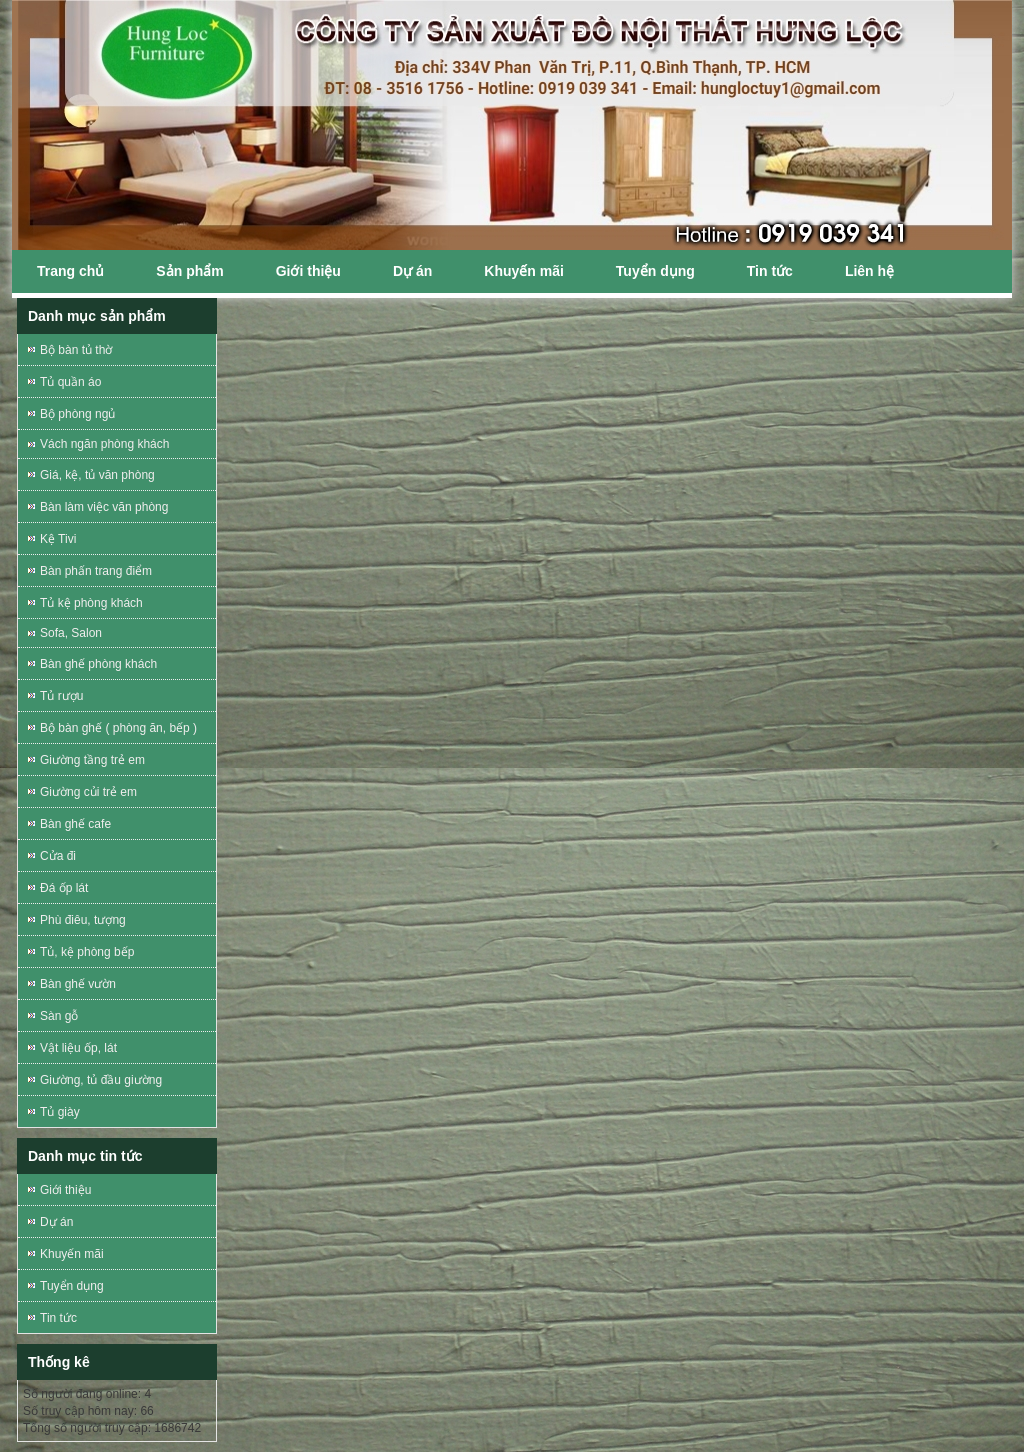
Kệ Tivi (58, 539)
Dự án (412, 271)
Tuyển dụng (655, 271)
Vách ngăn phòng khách (104, 444)
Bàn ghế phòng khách (98, 664)
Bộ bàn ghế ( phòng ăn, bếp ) (118, 728)
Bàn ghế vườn (78, 984)
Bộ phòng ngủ (77, 414)
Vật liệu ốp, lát (78, 1048)
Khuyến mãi (524, 271)
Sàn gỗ (59, 1016)
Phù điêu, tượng (83, 920)
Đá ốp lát (64, 888)
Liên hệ (869, 271)
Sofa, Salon (71, 633)
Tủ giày (60, 1112)
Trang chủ (70, 271)
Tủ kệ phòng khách (91, 603)
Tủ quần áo (70, 382)
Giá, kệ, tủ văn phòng (97, 475)
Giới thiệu (308, 271)
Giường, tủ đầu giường (101, 1080)
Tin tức (770, 271)
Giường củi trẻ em (88, 792)
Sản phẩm (189, 271)
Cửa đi (58, 856)
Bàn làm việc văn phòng (104, 507)
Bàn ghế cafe (75, 824)
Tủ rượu (61, 696)
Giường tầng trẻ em (92, 760)
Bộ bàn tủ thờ (76, 350)
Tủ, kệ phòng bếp (87, 952)
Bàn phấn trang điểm (96, 571)
